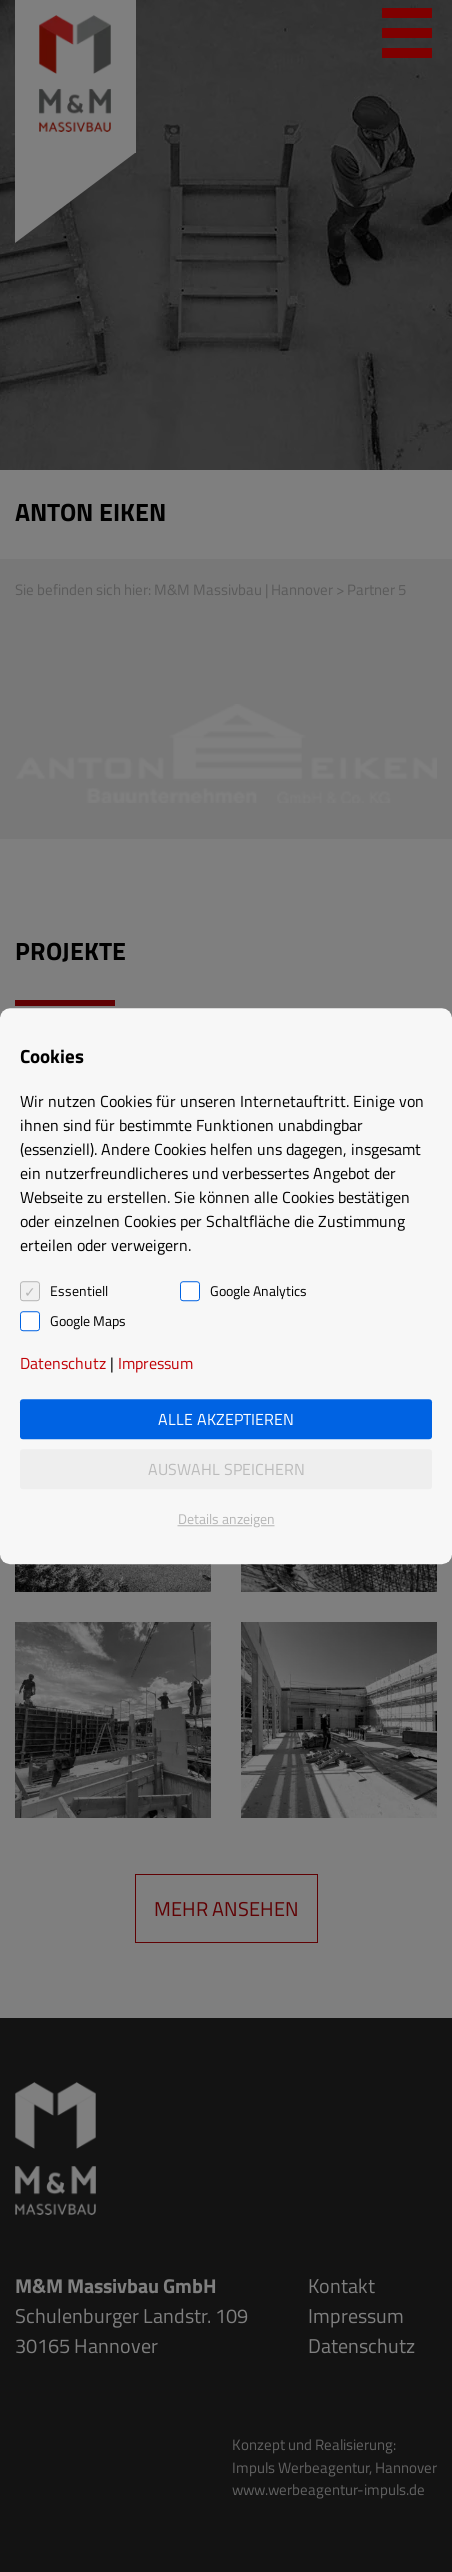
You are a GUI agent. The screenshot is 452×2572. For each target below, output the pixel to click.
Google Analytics (258, 1291)
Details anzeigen (226, 1518)
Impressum (155, 1363)
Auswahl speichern (226, 1469)
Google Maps (88, 1321)
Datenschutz (63, 1363)
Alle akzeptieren (226, 1419)
